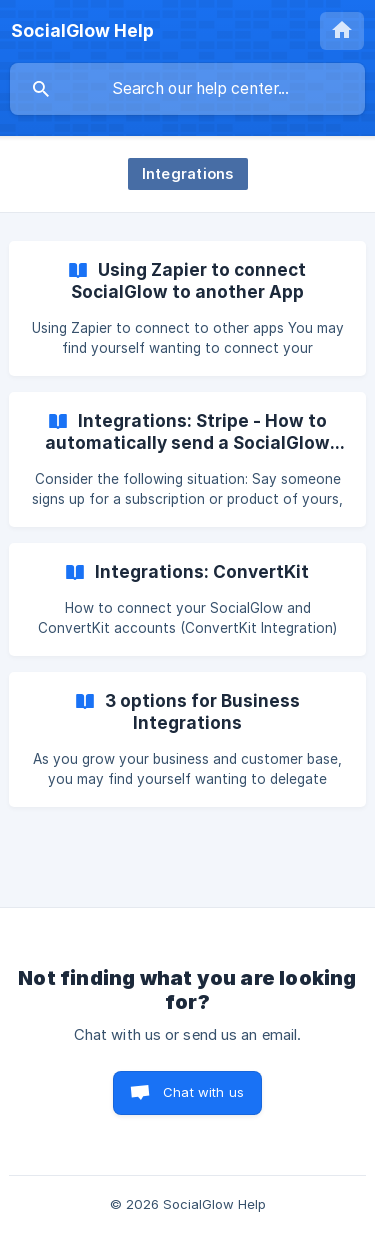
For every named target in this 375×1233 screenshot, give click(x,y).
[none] (82, 31)
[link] (187, 308)
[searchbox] (187, 89)
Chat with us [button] (203, 1092)
